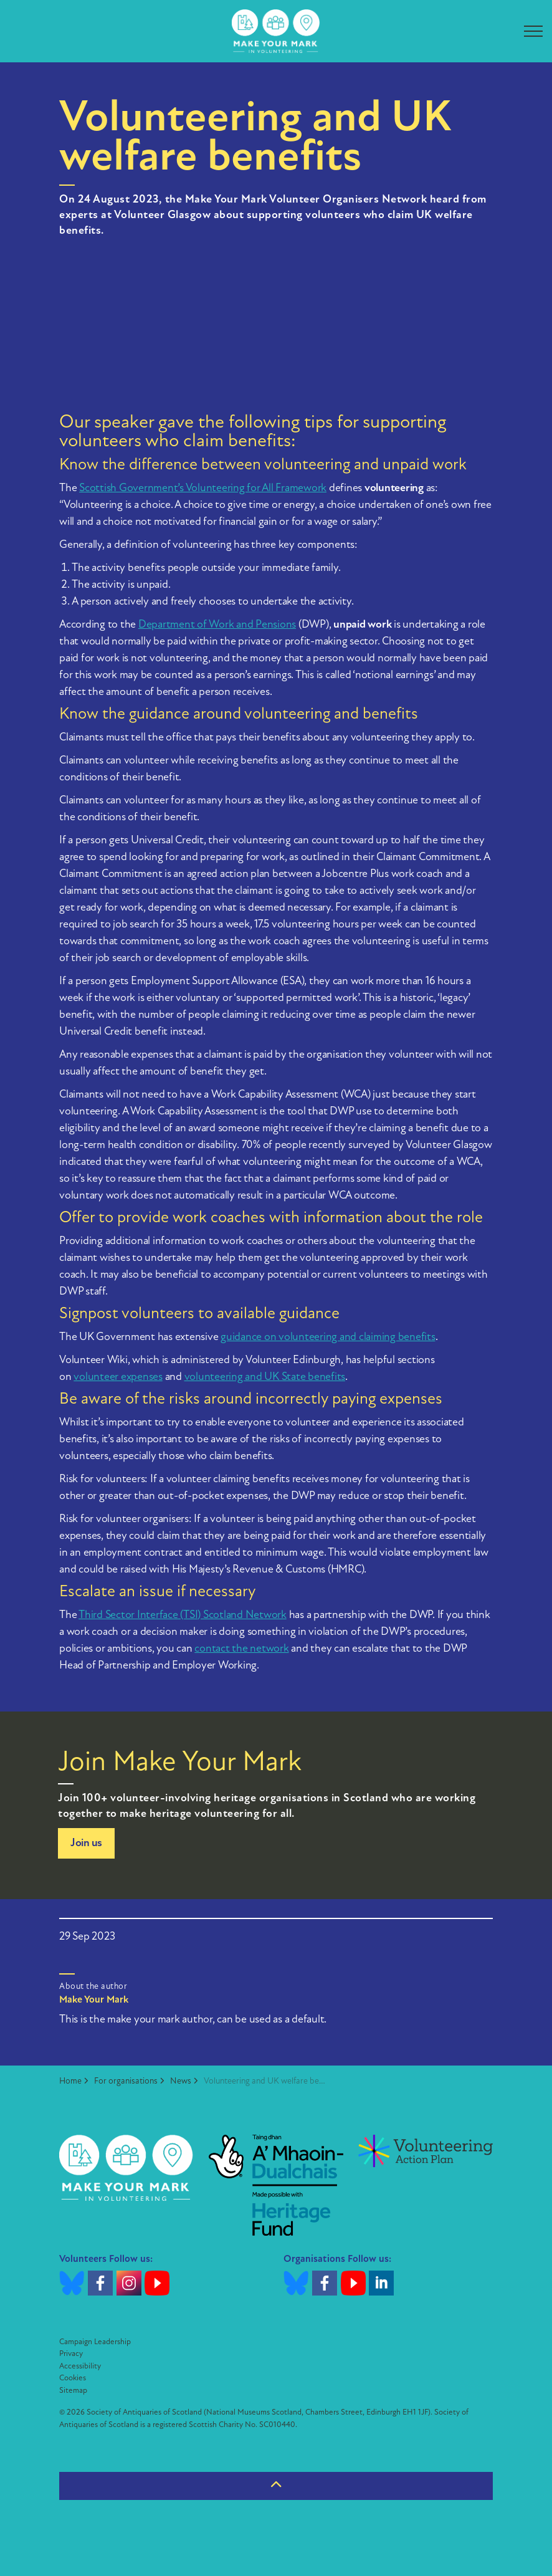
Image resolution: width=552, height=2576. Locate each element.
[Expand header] (533, 31)
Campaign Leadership (95, 2342)
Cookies (72, 2378)
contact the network (241, 1649)
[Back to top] (276, 2486)
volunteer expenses (118, 1377)
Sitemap (73, 2391)
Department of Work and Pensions (217, 625)
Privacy (71, 2354)
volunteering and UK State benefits (265, 1377)
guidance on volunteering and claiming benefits (328, 1337)
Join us (86, 1843)
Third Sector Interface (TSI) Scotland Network (183, 1615)
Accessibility (80, 2366)
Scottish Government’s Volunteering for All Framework (202, 488)
